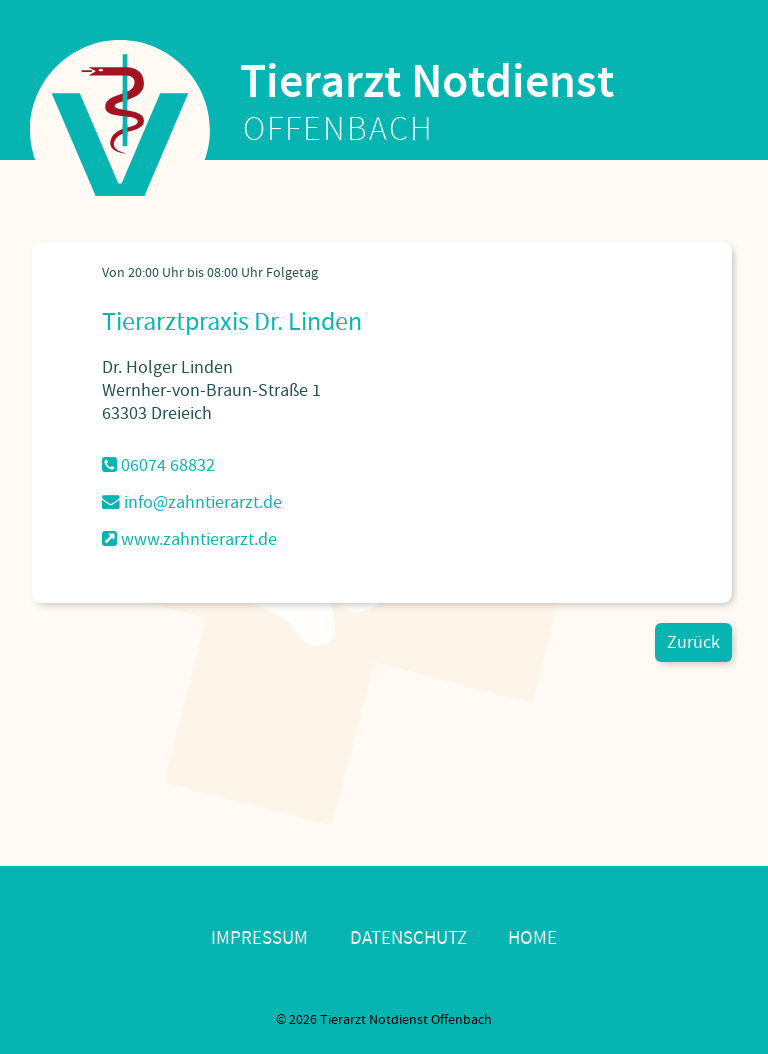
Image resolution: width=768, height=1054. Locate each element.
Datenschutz (408, 938)
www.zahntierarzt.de (189, 539)
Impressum (259, 938)
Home (532, 938)
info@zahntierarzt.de (192, 502)
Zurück (693, 642)
